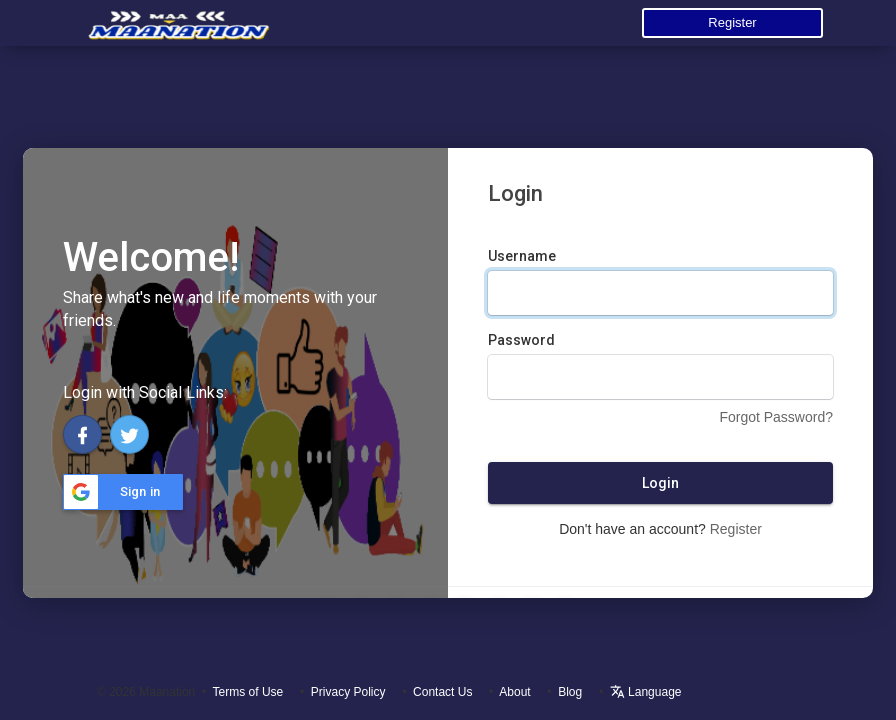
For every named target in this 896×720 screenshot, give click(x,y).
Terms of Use (248, 692)
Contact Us (442, 692)
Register (732, 22)
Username (522, 256)
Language (646, 692)
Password (521, 340)
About (514, 692)
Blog (570, 692)
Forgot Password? (776, 417)
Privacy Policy (348, 692)
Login (660, 483)
